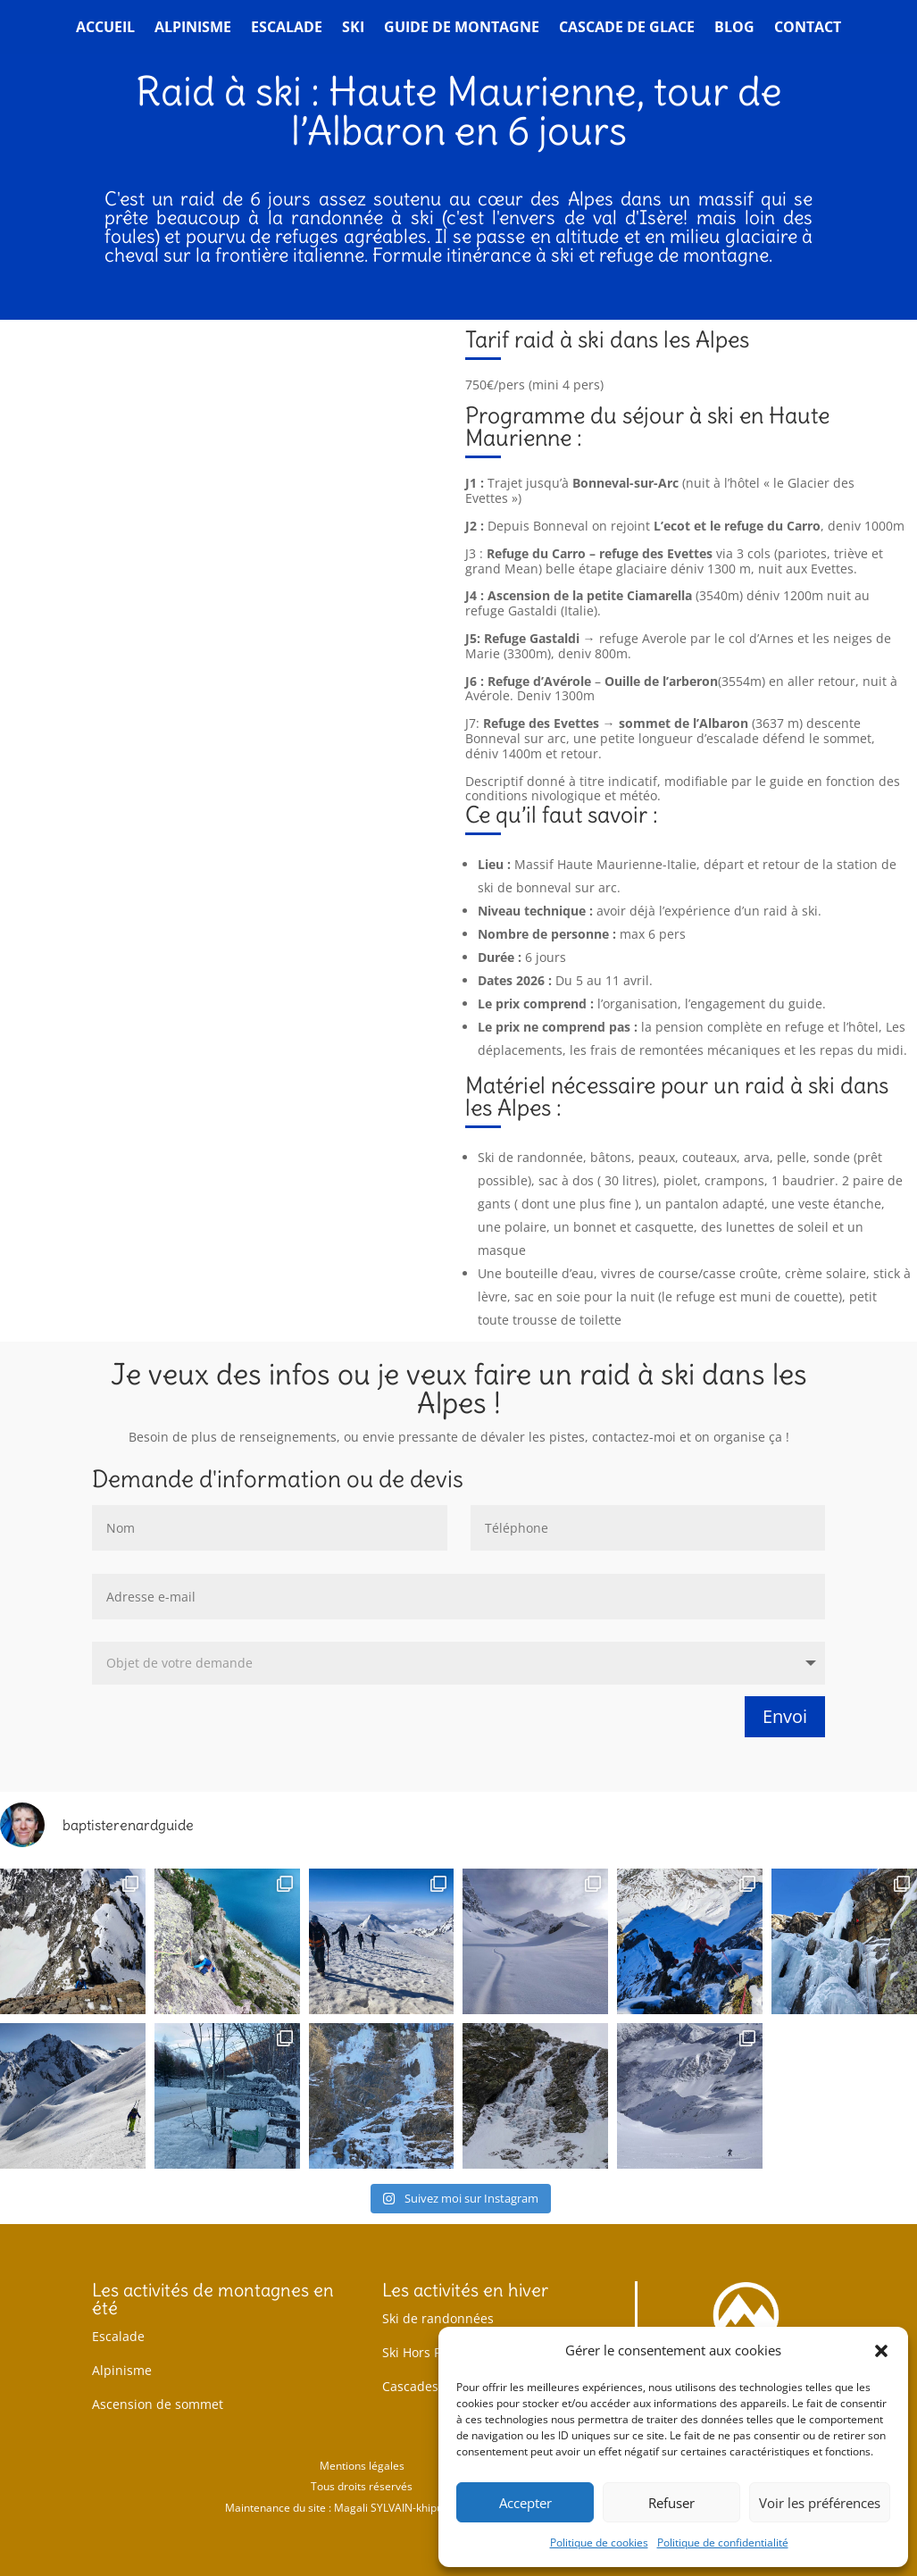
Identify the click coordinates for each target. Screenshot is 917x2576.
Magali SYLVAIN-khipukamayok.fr (416, 2507)
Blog (734, 29)
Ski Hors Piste (422, 2352)
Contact (807, 29)
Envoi (785, 1716)
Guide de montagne (461, 29)
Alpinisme (192, 29)
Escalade (286, 29)
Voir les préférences (819, 2503)
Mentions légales (362, 2465)
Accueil (105, 29)
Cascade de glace (627, 29)
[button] (881, 2351)
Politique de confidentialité (722, 2542)
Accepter (525, 2503)
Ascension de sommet (157, 2404)
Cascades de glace (437, 2386)
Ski (353, 29)
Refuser (671, 2503)
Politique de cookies (599, 2542)
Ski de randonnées (438, 2318)
